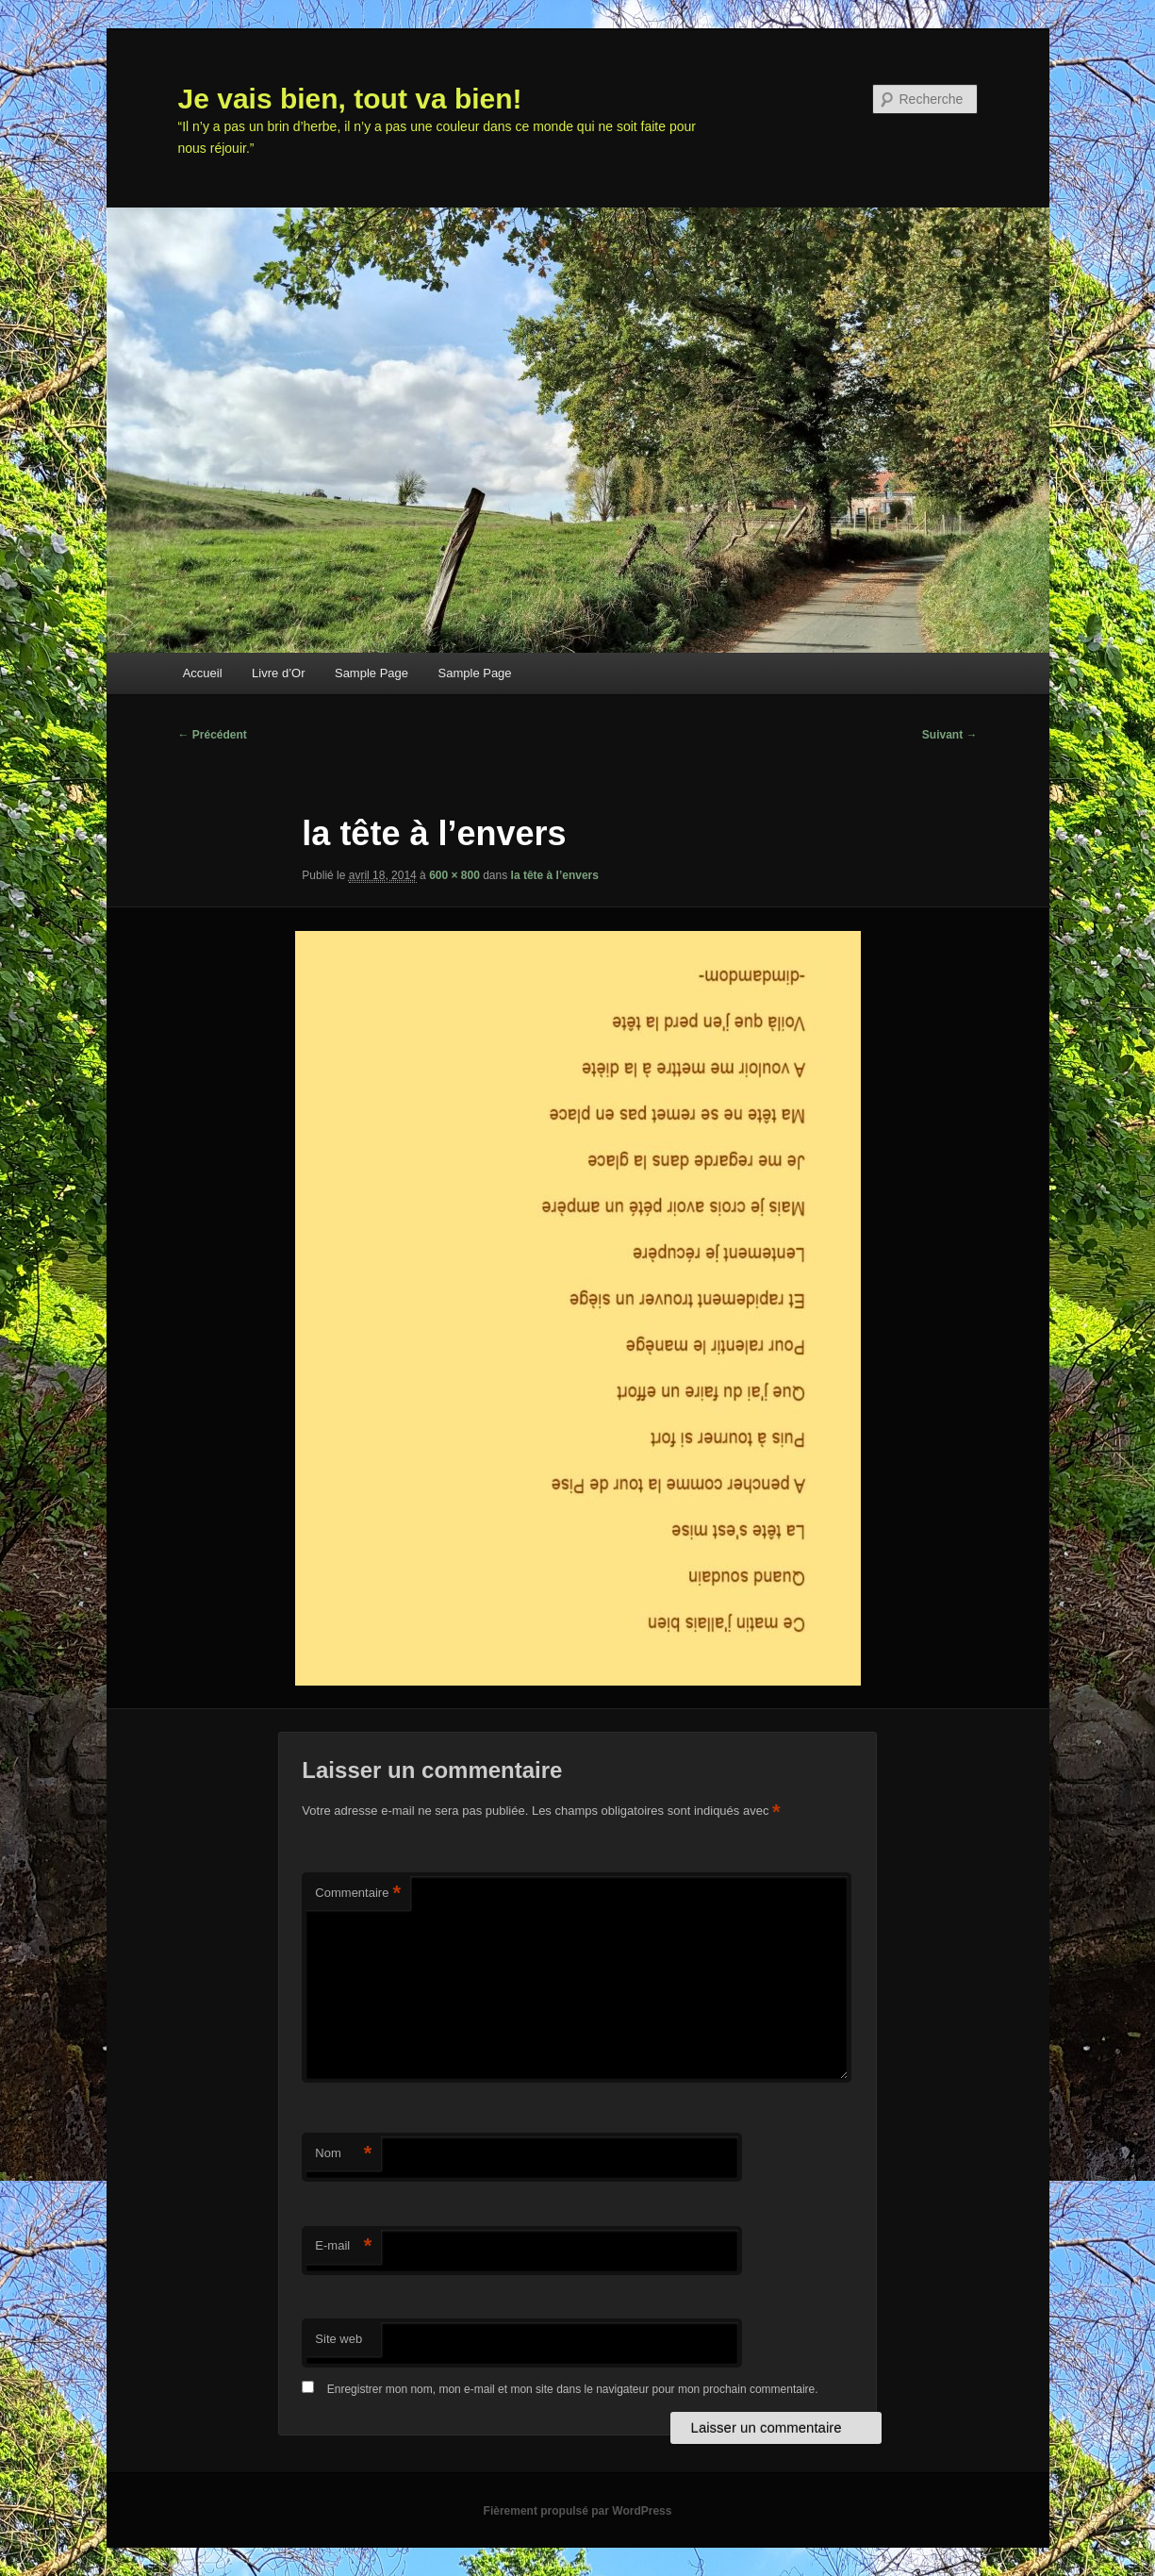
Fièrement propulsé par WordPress (578, 2511)
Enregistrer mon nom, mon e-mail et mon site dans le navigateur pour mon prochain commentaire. (572, 2389)
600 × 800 (454, 875)
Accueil (203, 673)
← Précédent (212, 734)
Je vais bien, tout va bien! (350, 98)
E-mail (343, 2246)
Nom (343, 2154)
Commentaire (358, 1893)
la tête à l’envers (555, 875)
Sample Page (371, 673)
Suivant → (950, 734)
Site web (338, 2339)
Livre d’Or (278, 673)
